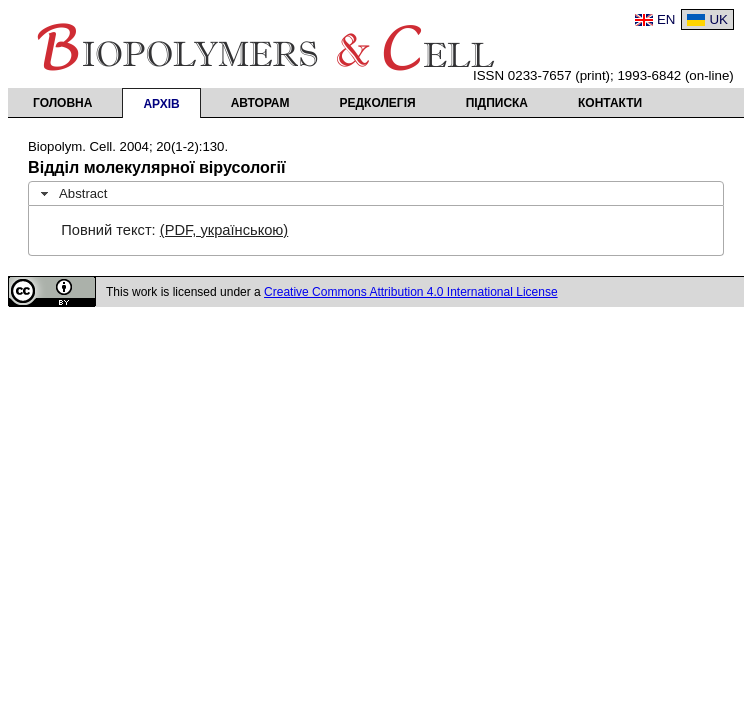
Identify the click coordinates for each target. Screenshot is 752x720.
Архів (161, 104)
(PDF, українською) (224, 230)
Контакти (610, 103)
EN (666, 19)
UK (718, 19)
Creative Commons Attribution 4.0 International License (411, 292)
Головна (62, 103)
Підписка (497, 103)
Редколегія (378, 103)
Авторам (260, 103)
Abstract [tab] (72, 194)
